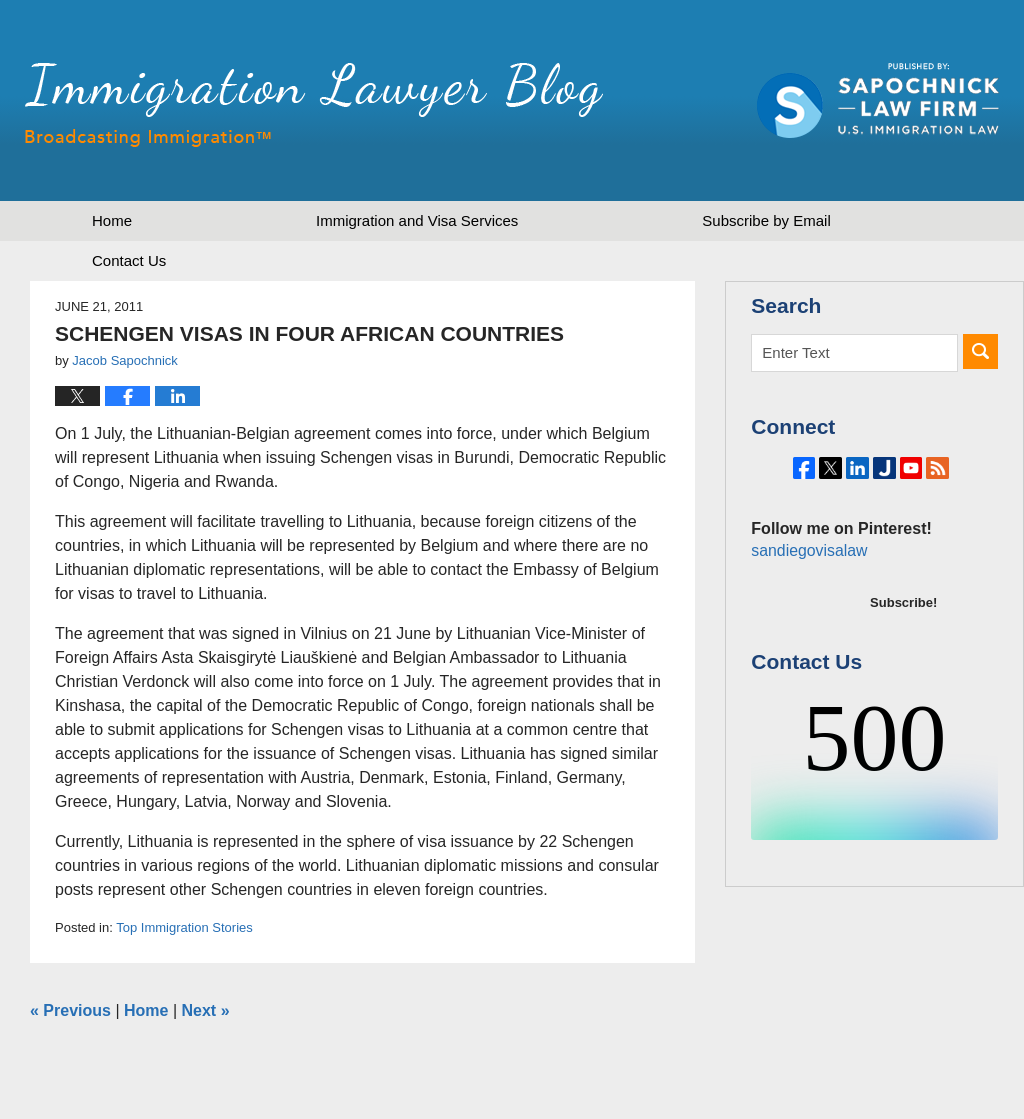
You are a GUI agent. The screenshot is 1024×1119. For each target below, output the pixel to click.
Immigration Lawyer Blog (314, 105)
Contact (129, 260)
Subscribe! (903, 657)
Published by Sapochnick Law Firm (878, 100)
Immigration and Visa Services (417, 220)
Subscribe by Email (766, 220)
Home (112, 220)
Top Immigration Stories (184, 927)
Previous (70, 1010)
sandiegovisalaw (806, 605)
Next (206, 1010)
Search (980, 351)
